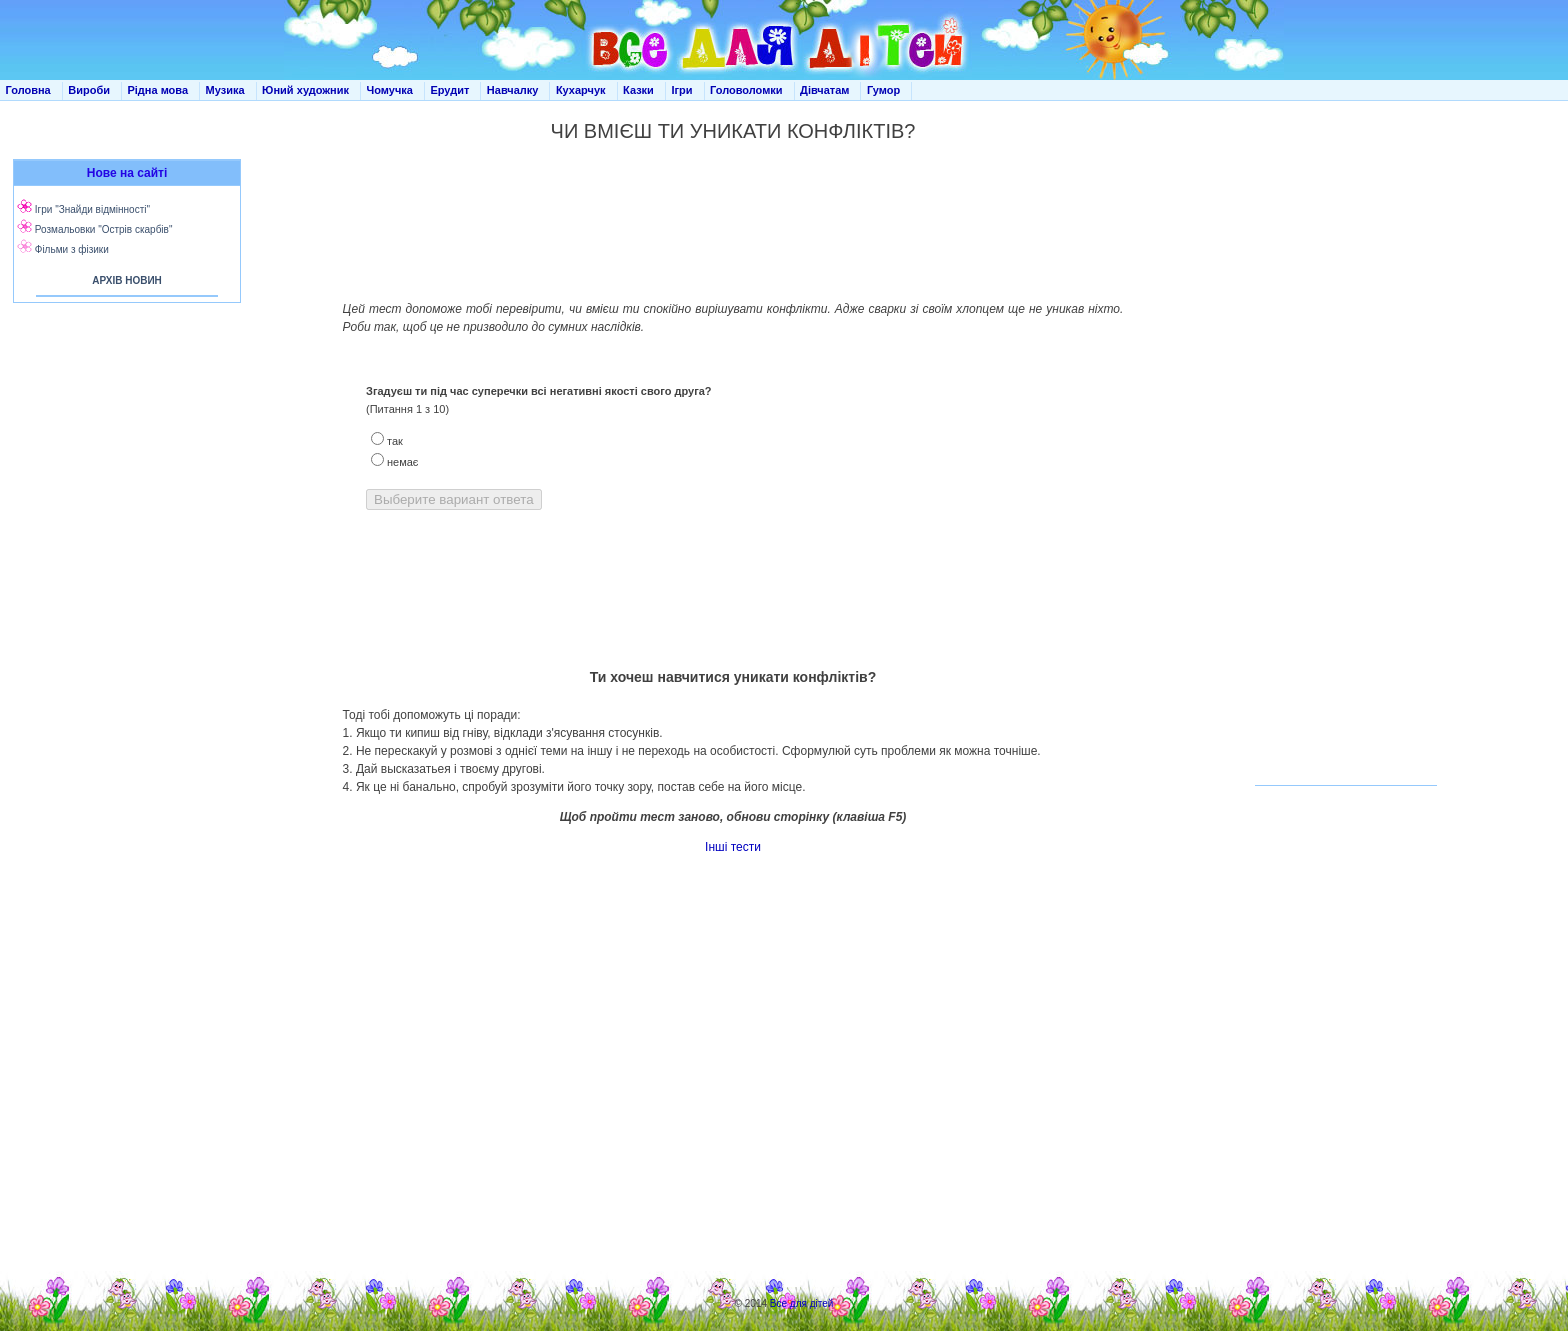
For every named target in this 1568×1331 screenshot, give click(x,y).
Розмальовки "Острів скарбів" (104, 229)
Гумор (883, 90)
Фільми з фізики (72, 249)
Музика (225, 90)
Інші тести (733, 847)
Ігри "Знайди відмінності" (92, 209)
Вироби (89, 90)
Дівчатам (824, 90)
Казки (638, 90)
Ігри (681, 90)
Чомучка (390, 90)
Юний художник (305, 90)
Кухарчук (581, 90)
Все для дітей (802, 1303)
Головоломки (746, 90)
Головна (28, 90)
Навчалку (513, 90)
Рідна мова (157, 90)
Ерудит (449, 90)
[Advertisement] (123, 480)
